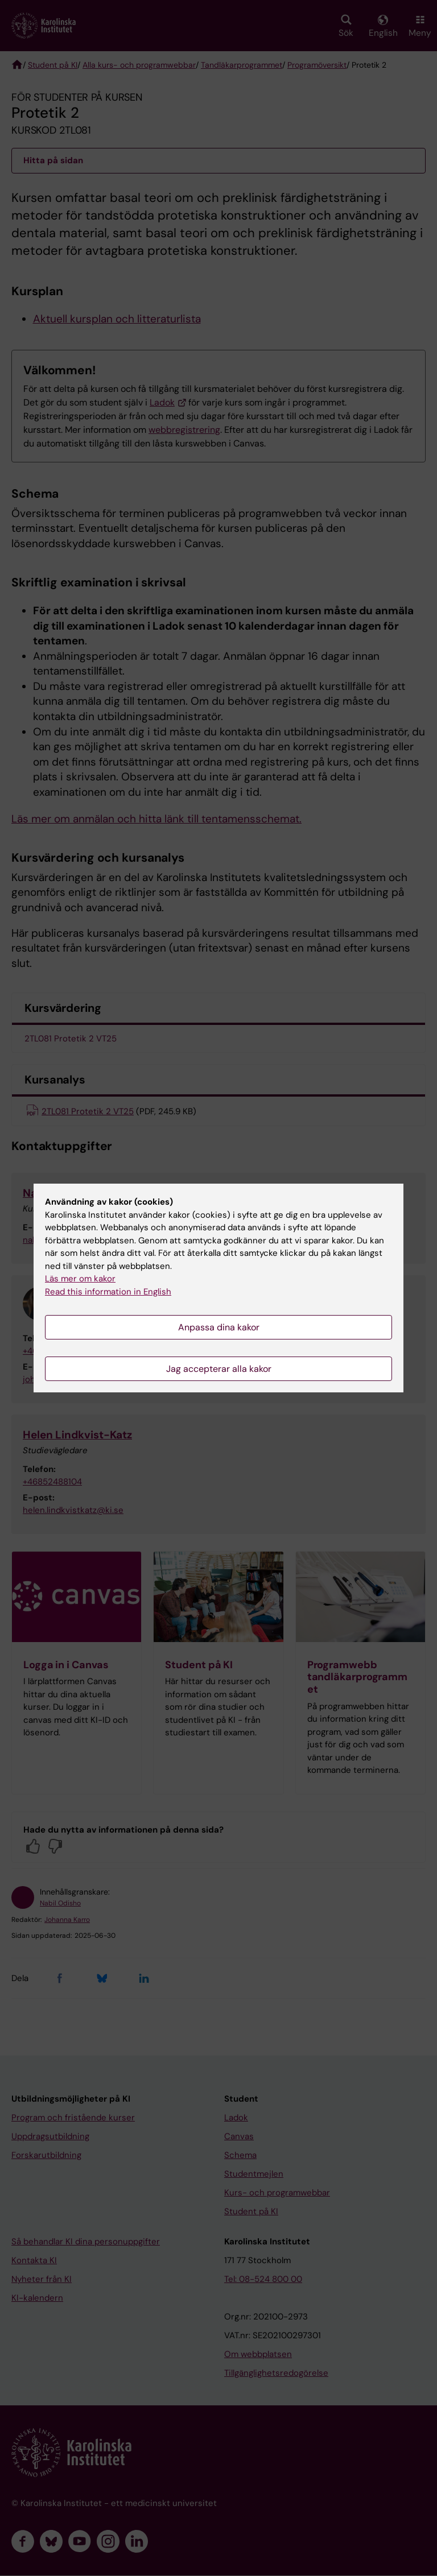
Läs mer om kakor (80, 1278)
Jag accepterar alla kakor (218, 1369)
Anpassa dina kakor (218, 1327)
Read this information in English (108, 1291)
